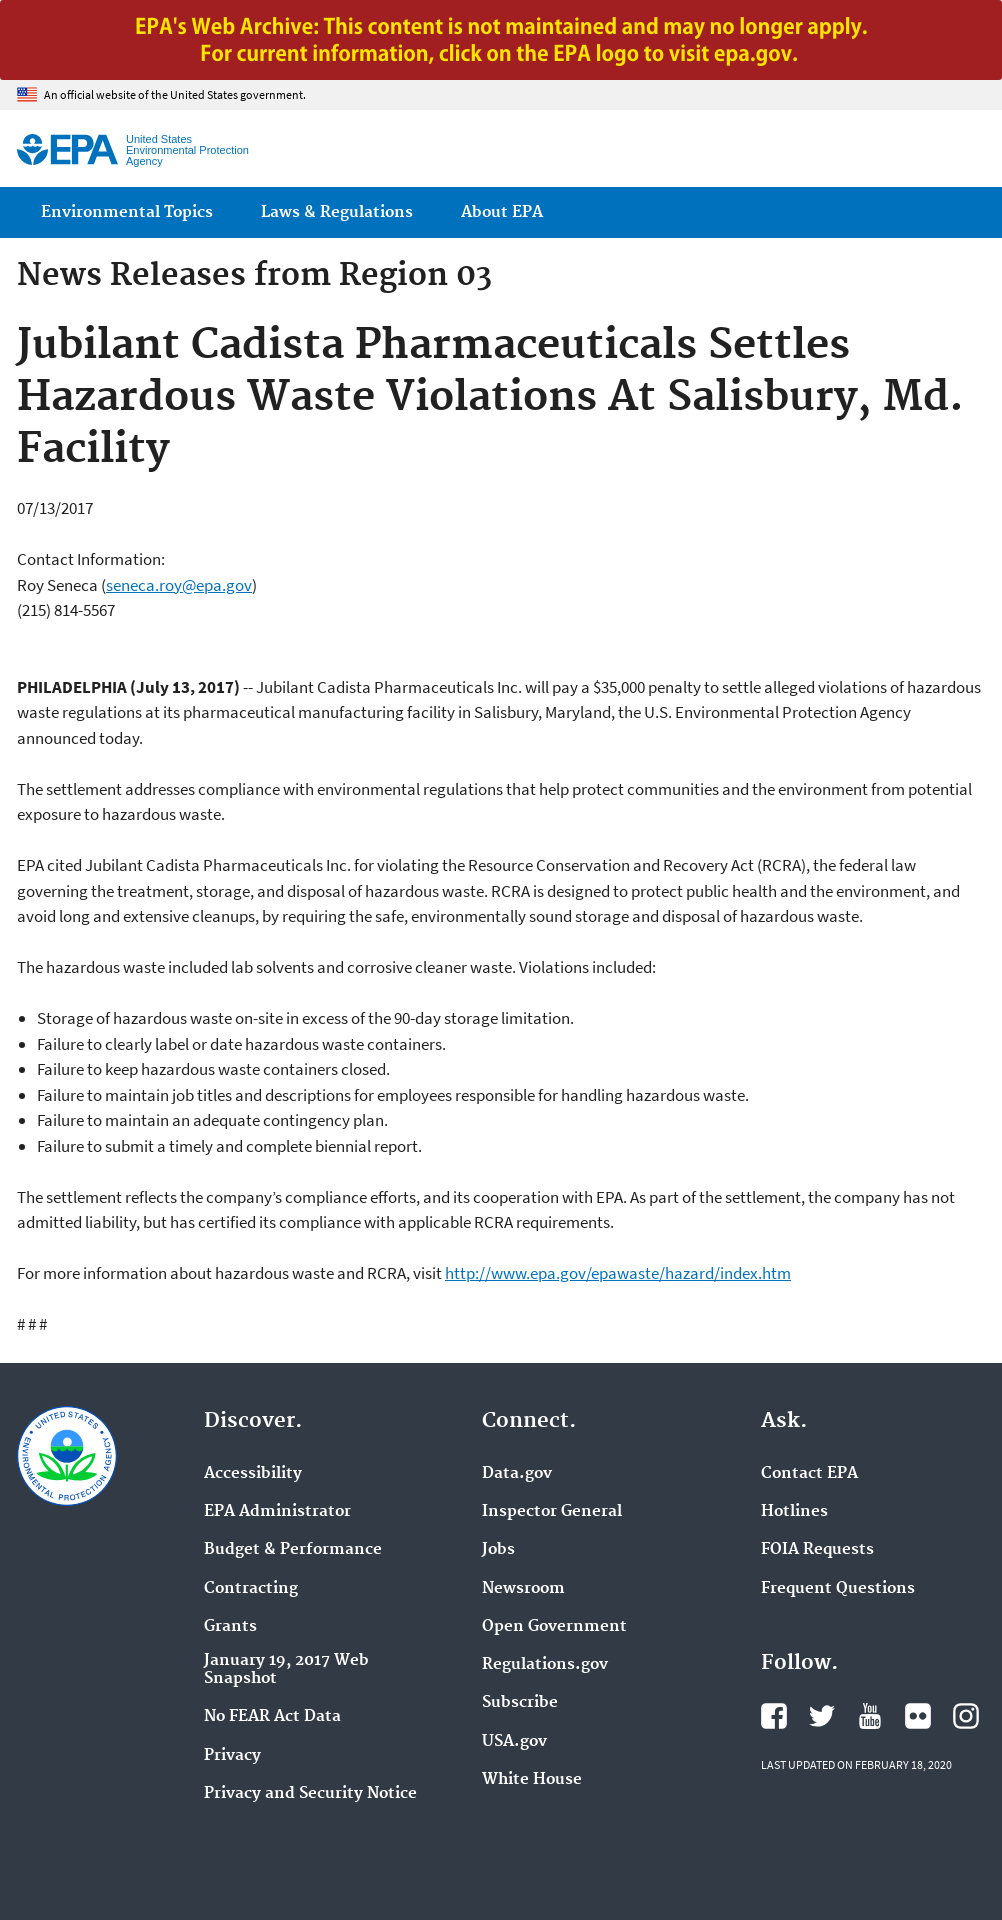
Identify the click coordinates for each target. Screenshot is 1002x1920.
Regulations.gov (545, 1665)
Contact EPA (809, 1474)
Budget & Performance (293, 1550)
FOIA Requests (817, 1550)
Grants (230, 1627)
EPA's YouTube (870, 1716)
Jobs (498, 1550)
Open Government (554, 1627)
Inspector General (552, 1512)
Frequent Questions (838, 1589)
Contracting (251, 1589)
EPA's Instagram (966, 1716)
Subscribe (520, 1703)
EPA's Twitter (822, 1716)
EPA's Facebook (774, 1716)
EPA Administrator (277, 1512)
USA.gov (514, 1742)
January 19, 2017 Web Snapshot (286, 1670)
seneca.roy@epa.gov (179, 585)
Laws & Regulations (337, 212)
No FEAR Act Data (272, 1717)
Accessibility (253, 1474)
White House (532, 1780)
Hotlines (794, 1512)
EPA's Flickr (918, 1716)
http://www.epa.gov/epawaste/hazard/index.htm (618, 1273)
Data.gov (517, 1474)
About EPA (502, 212)
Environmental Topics (127, 212)
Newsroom (523, 1589)
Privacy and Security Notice (310, 1794)
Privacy (232, 1756)
